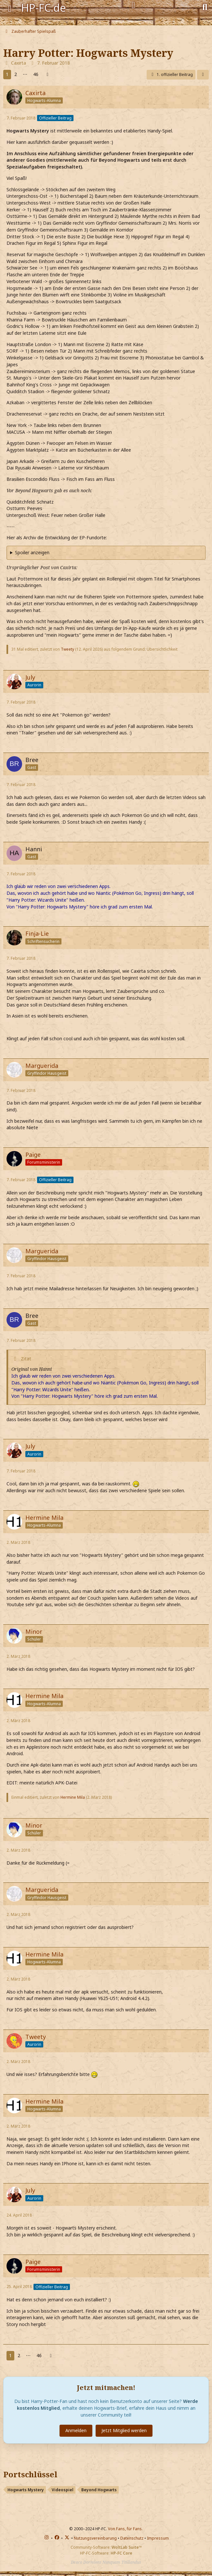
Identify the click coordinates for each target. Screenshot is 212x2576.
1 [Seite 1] (7, 74)
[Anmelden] (133, 5)
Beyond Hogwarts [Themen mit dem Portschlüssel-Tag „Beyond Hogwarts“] (99, 2490)
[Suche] (205, 6)
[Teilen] (203, 75)
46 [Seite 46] (35, 74)
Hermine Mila (72, 1797)
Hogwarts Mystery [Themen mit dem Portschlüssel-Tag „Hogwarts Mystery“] (25, 2490)
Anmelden (75, 2430)
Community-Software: (106, 2547)
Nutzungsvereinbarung (95, 2538)
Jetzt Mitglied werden (124, 2430)
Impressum (158, 2538)
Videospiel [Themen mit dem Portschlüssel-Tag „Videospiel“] (62, 2490)
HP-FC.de (43, 8)
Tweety (67, 649)
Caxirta (18, 63)
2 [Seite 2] (15, 74)
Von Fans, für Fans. (125, 2529)
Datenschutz (131, 2538)
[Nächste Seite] (47, 74)
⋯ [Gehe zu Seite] (25, 74)
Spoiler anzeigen (32, 552)
